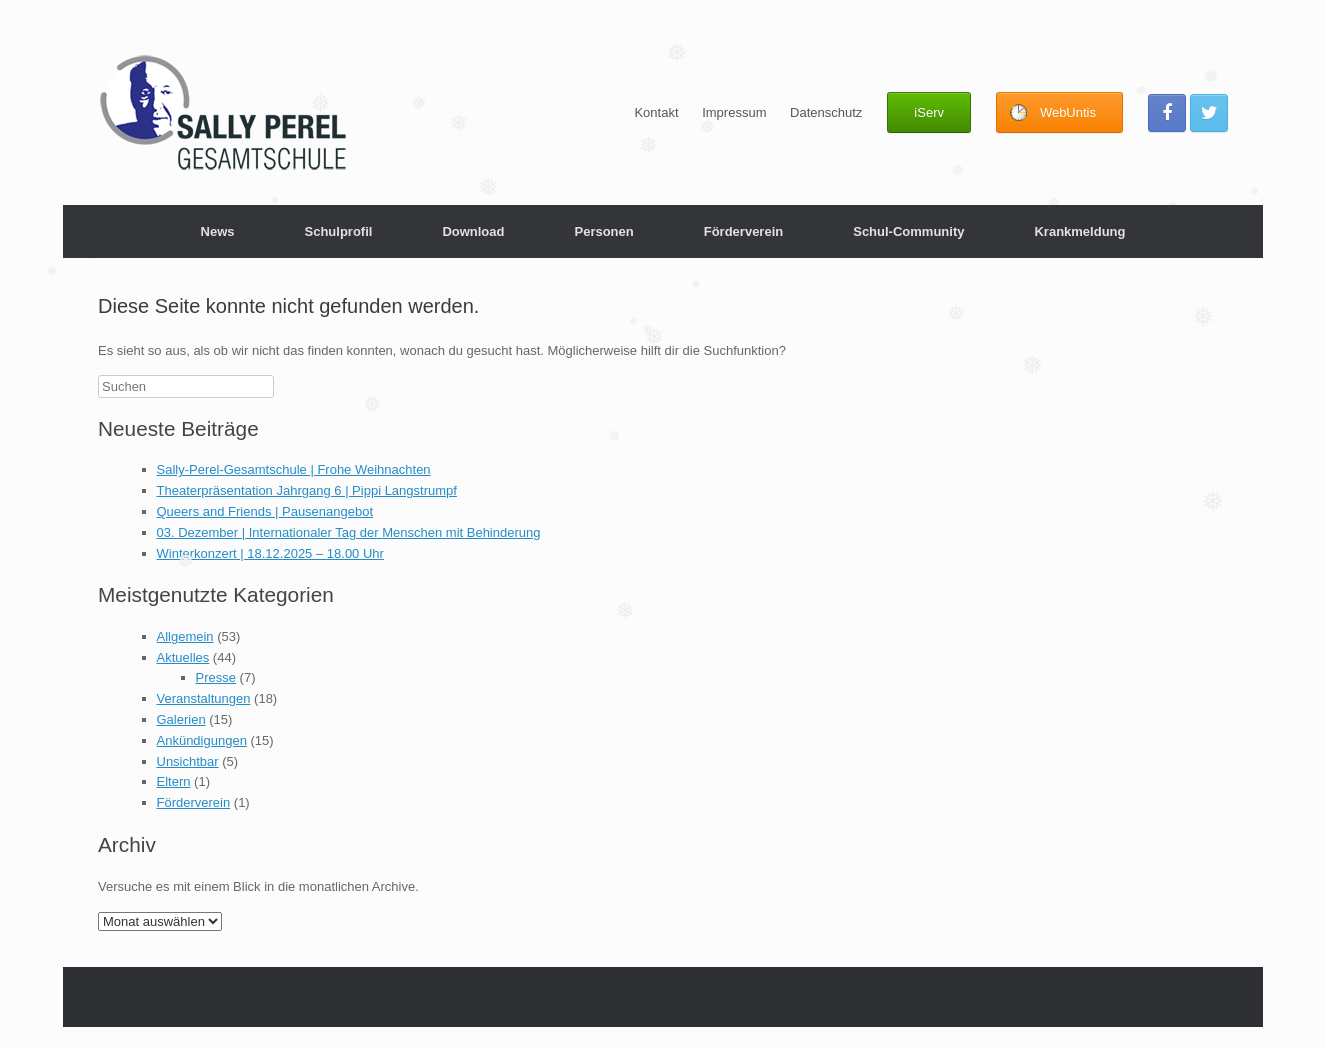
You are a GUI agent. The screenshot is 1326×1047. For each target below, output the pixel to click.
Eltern (174, 781)
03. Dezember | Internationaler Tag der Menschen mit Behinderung (349, 532)
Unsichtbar (188, 761)
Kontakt (656, 112)
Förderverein (743, 231)
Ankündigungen (202, 740)
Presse (216, 677)
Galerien (181, 719)
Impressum (734, 112)
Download (473, 231)
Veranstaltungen (204, 698)
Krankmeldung (1079, 231)
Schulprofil (338, 231)
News (218, 231)
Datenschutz (826, 112)
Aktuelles (183, 657)
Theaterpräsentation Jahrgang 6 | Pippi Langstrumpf (307, 490)
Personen (603, 231)
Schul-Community (908, 231)
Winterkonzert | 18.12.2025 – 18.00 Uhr (270, 553)
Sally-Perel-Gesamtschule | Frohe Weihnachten (294, 469)
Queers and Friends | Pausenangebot (265, 511)
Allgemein (185, 636)
